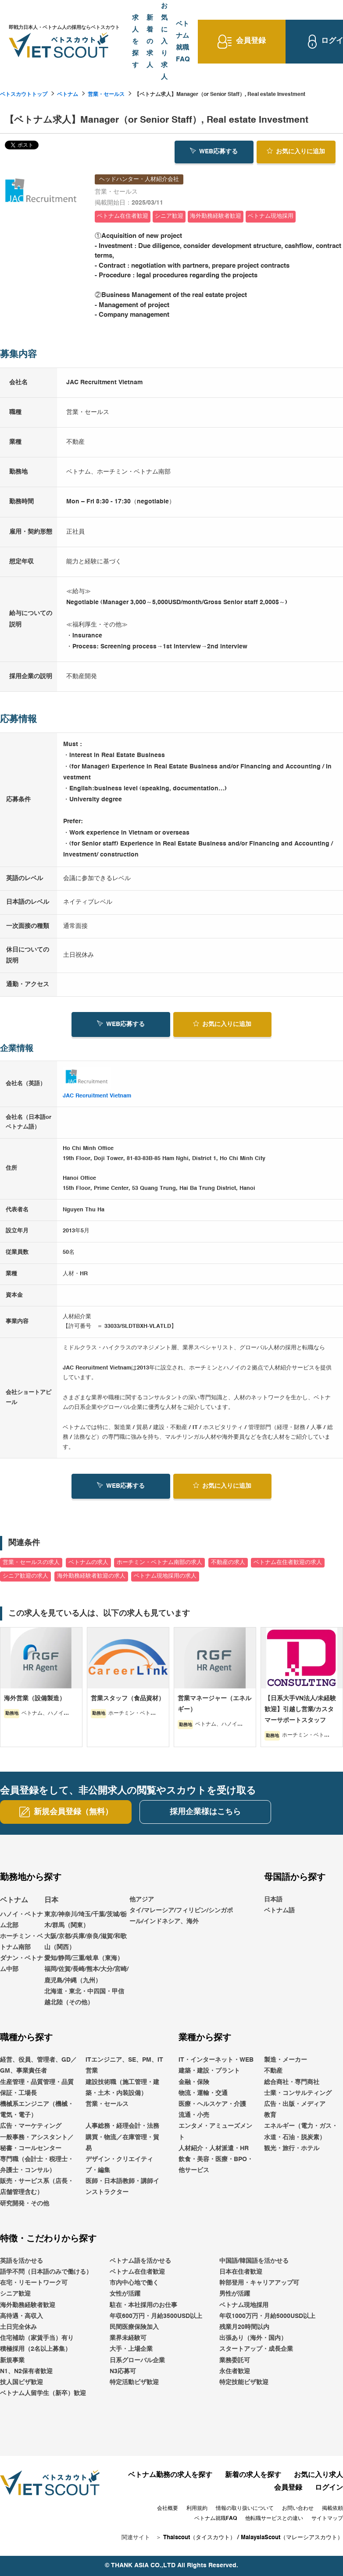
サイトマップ (327, 2519)
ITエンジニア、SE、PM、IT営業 (124, 2065)
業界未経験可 (128, 2338)
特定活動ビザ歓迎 (134, 2382)
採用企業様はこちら (205, 1812)
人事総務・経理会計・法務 (122, 2126)
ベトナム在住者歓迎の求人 (288, 1562)
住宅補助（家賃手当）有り (37, 2338)
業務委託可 (234, 2360)
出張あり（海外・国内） (253, 2338)
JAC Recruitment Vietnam (97, 1096)
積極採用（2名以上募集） (35, 2349)
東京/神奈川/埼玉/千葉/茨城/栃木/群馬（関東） (85, 1919)
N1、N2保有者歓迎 (26, 2371)
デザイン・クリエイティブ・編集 (119, 2164)
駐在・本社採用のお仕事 (143, 2305)
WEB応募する (214, 151)
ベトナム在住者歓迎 (137, 2272)
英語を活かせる (21, 2261)
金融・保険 (194, 2082)
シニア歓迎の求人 (25, 1576)
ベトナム (67, 94)
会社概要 (167, 2508)
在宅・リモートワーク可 (34, 2283)
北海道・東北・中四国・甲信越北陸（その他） (84, 1997)
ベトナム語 (279, 1910)
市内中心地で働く (134, 2283)
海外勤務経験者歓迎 (27, 2305)
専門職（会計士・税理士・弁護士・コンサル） (37, 2164)
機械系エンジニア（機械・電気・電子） (37, 2109)
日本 (51, 1900)
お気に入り (296, 151)
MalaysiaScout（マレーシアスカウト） (292, 2538)
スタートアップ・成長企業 (256, 2349)
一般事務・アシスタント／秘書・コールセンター (37, 2142)
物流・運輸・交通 (203, 2093)
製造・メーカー (285, 2060)
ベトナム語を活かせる (140, 2261)
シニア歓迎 (15, 2294)
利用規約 (196, 2508)
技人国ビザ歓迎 (21, 2382)
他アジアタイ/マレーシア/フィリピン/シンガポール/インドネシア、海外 (181, 1911)
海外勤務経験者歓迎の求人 (91, 1576)
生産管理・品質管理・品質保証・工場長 (37, 2087)
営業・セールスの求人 (31, 1562)
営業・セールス (106, 94)
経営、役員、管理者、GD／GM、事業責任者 (38, 2065)
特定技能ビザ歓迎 (243, 2382)
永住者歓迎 (234, 2371)
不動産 (273, 2071)
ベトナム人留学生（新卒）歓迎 (43, 2393)
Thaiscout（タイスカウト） (199, 2538)
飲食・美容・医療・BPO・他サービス (216, 2164)
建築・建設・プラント (209, 2071)
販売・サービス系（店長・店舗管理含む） (37, 2186)
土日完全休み (18, 2327)
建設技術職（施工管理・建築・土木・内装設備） (122, 2087)
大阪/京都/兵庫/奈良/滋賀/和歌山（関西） (85, 1941)
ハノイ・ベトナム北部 (21, 1919)
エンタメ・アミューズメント (215, 2131)
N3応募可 (123, 2371)
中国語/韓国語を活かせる (254, 2261)
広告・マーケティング (30, 2126)
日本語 (273, 1900)
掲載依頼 (332, 2508)
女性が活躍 (125, 2294)
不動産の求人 (228, 1562)
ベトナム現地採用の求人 (165, 1576)
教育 (270, 2115)
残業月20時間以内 (244, 2327)
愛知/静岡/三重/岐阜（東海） (83, 1958)
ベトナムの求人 (88, 1562)
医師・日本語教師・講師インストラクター (122, 2186)
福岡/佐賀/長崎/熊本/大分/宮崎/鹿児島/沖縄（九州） (86, 1975)
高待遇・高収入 (21, 2316)
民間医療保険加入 (134, 2327)
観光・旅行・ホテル (291, 2148)
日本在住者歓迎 (240, 2272)
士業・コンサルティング (298, 2093)
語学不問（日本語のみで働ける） (46, 2272)
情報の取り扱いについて (245, 2508)
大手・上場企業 (131, 2349)
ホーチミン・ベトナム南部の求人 (159, 1562)
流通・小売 (194, 2115)
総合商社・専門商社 (291, 2082)
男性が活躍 (234, 2294)
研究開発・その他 (24, 2204)
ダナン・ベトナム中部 (21, 1963)
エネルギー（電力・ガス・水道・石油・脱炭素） (301, 2131)
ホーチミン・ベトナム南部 (21, 1941)
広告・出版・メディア (294, 2104)
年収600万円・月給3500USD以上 (156, 2316)
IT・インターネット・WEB (216, 2060)
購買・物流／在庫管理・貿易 (122, 2142)
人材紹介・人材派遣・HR (214, 2148)
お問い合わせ (298, 2508)
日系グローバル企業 (137, 2360)
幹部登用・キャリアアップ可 (259, 2283)
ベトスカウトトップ (23, 94)
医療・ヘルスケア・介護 (212, 2104)
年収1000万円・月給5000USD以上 (267, 2316)
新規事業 (12, 2360)
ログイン (329, 2487)
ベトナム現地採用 (243, 2305)
